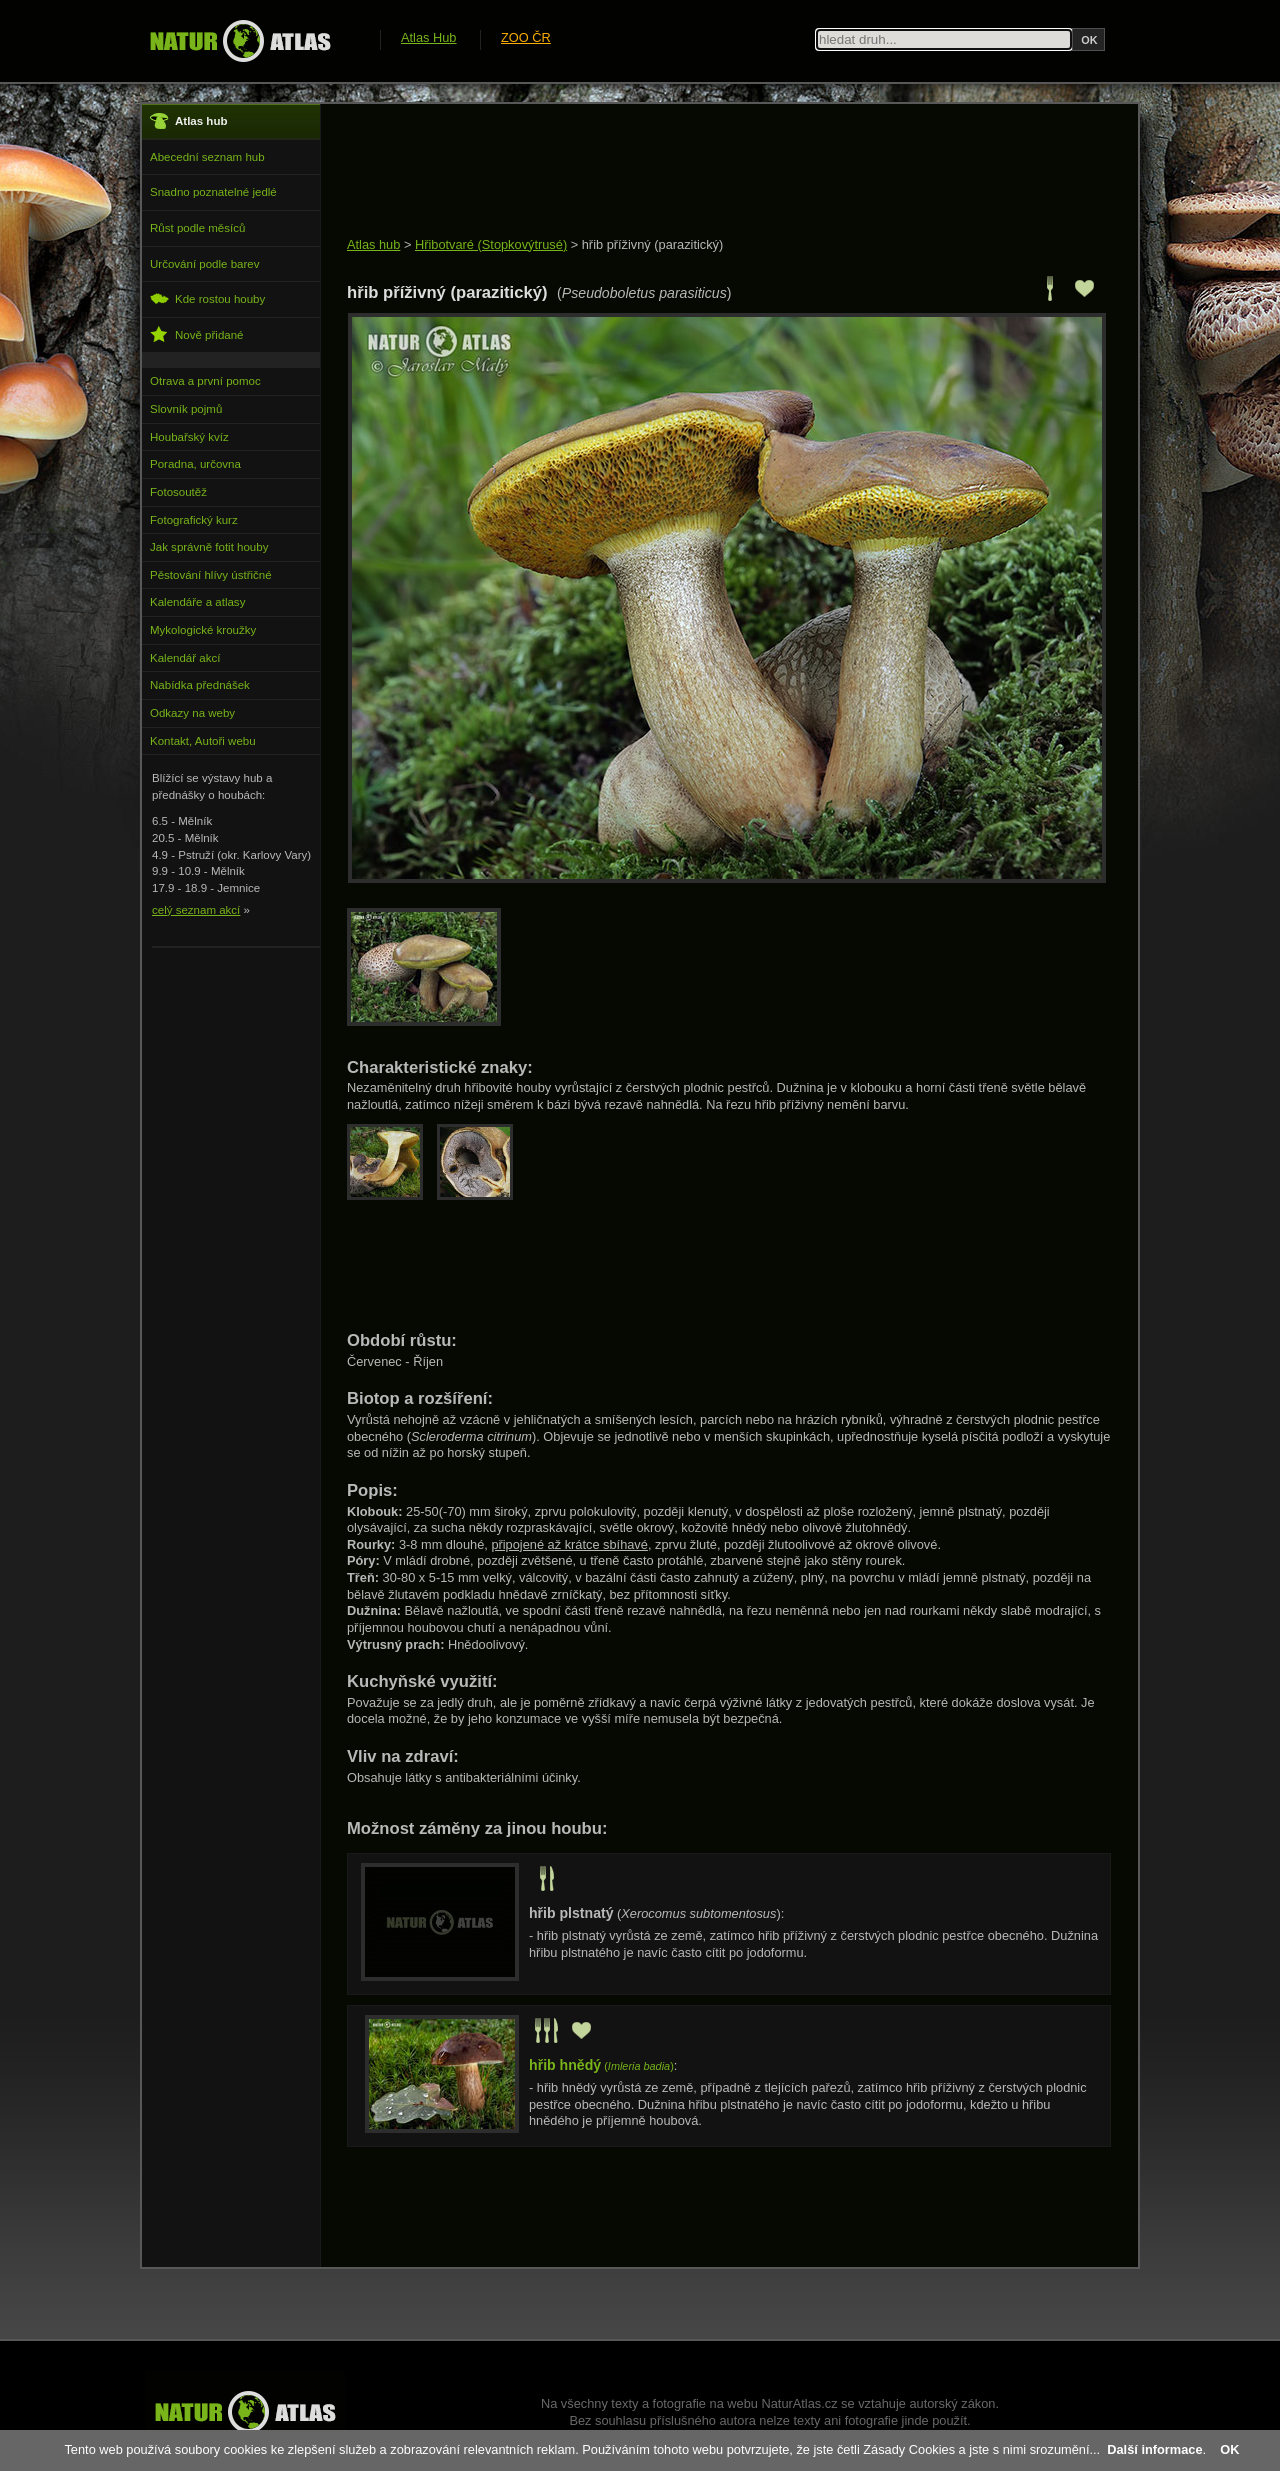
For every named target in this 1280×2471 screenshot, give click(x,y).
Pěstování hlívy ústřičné (211, 575)
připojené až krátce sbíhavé (569, 1544)
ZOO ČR (526, 37)
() (601, 2066)
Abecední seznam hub (207, 157)
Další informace (1154, 2449)
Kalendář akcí (185, 658)
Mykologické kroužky (203, 630)
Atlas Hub (428, 37)
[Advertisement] (711, 172)
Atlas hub (373, 244)
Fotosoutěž (178, 492)
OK (1229, 2449)
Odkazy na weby (192, 713)
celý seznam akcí (196, 910)
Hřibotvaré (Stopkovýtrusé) (491, 244)
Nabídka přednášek (200, 685)
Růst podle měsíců (197, 228)
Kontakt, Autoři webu (203, 741)
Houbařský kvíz (189, 437)
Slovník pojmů (186, 409)
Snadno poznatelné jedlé (213, 192)
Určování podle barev (204, 264)
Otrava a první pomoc (205, 381)
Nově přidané (197, 334)
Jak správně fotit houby (209, 547)
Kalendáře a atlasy (197, 602)
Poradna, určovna (195, 464)
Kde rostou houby (207, 298)
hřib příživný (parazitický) (653, 244)
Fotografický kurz (194, 520)
